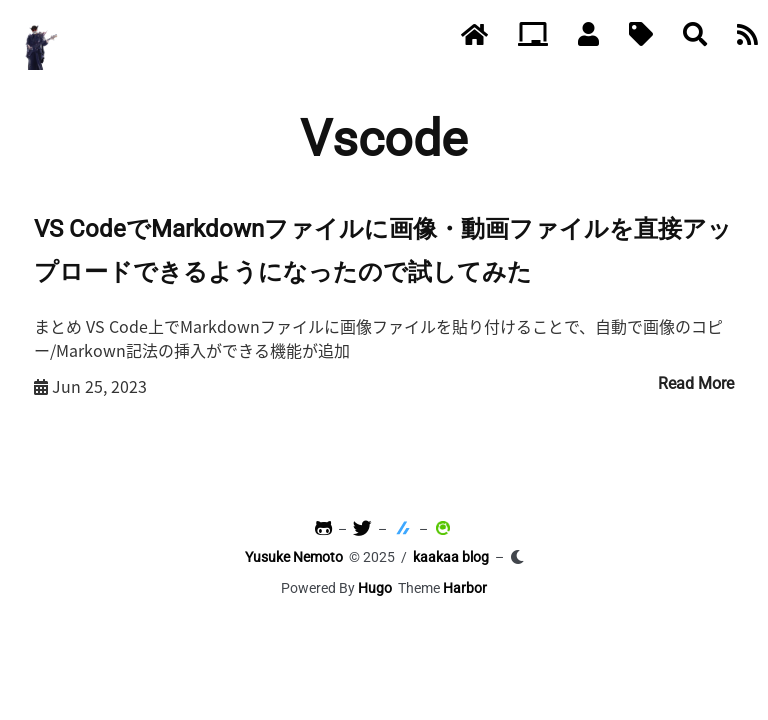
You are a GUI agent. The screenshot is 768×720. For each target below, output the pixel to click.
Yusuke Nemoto (294, 557)
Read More (696, 383)
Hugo (375, 588)
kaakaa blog (451, 557)
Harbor (465, 588)
